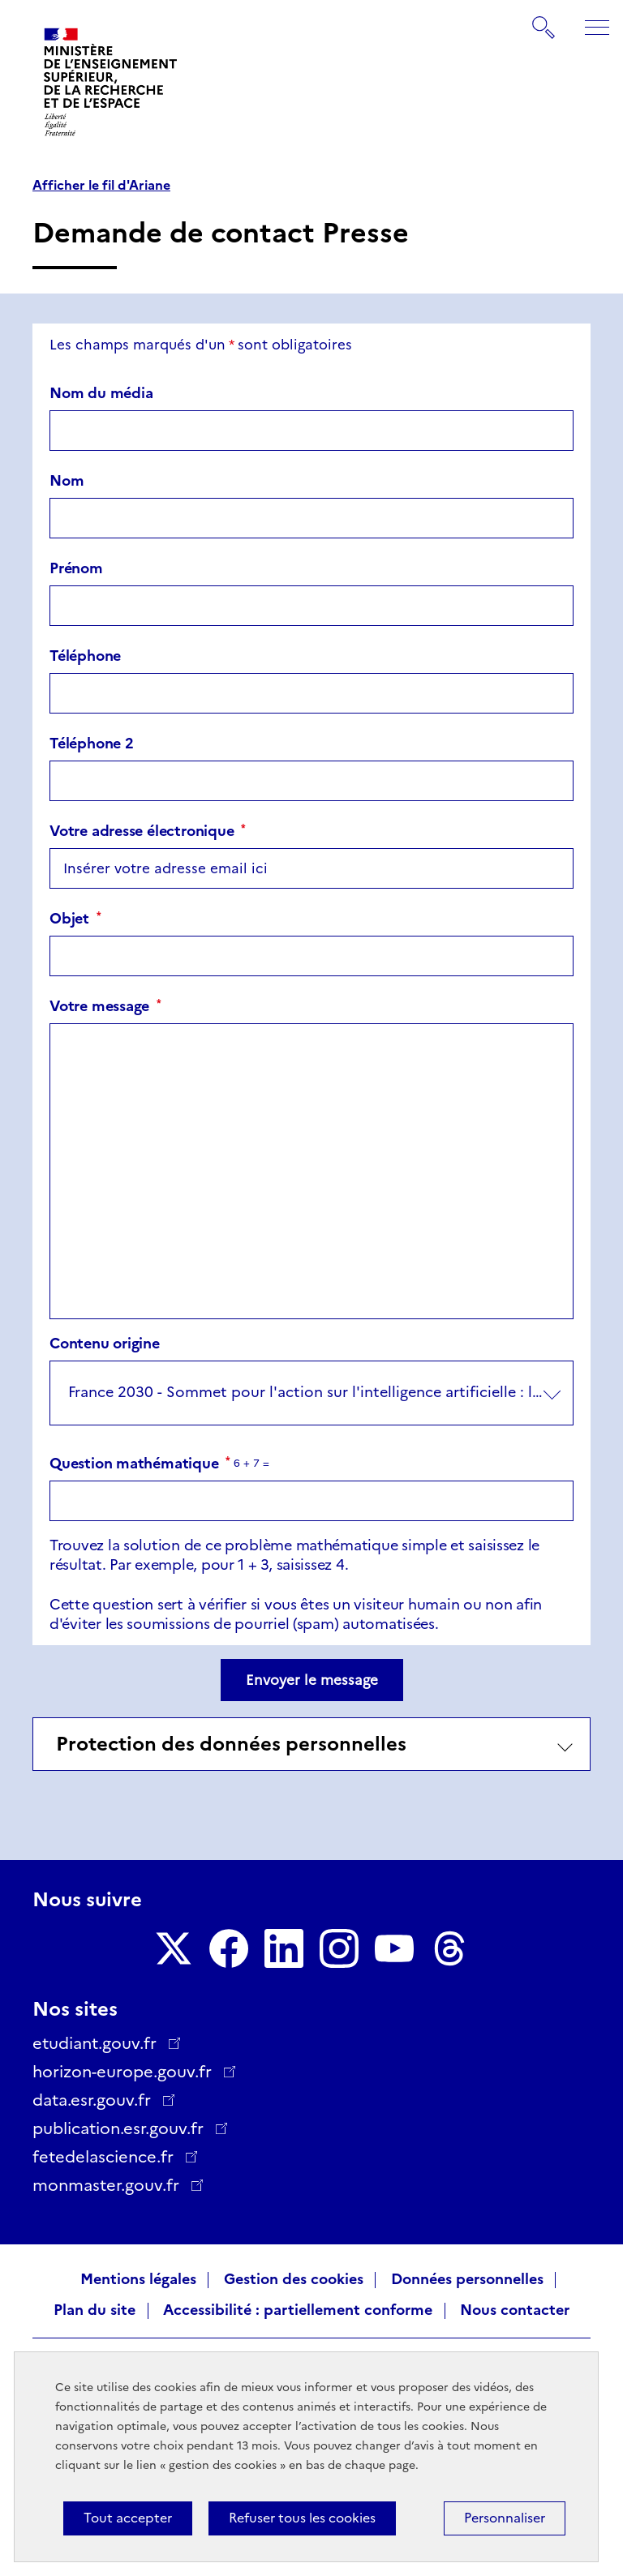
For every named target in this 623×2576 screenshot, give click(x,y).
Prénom (76, 568)
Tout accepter (128, 2518)
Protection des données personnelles (231, 1743)
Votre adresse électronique (147, 831)
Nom (66, 481)
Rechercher (544, 19)
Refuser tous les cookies (302, 2518)
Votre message (105, 1006)
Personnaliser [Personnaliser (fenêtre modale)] (504, 2518)
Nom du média (101, 393)
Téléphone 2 (91, 743)
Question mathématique (139, 1463)
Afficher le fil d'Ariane (101, 185)
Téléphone (85, 656)
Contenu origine (104, 1343)
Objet (75, 918)
